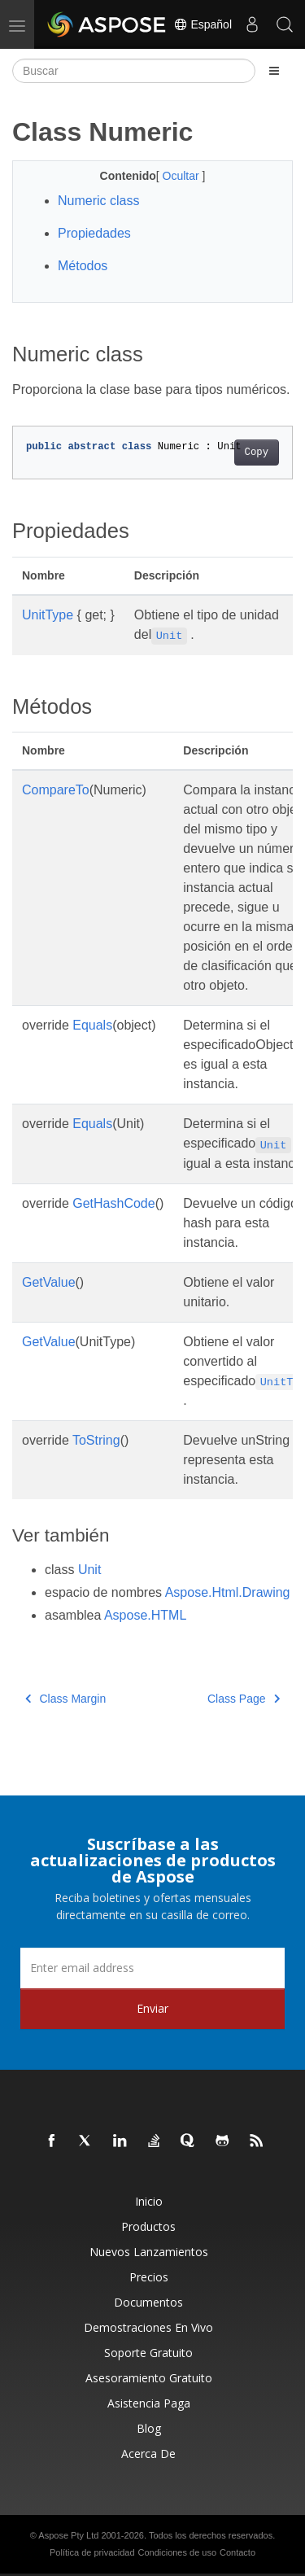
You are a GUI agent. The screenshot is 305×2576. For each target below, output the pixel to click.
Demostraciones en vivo (148, 2327)
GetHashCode (113, 1203)
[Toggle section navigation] (274, 70)
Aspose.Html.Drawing (227, 1592)
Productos (148, 2226)
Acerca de (148, 2453)
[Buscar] (133, 71)
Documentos (148, 2302)
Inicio (149, 2201)
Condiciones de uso (176, 2552)
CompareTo (55, 790)
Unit (89, 1570)
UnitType (47, 615)
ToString (96, 1440)
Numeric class (98, 201)
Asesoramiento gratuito (148, 2378)
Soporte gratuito (148, 2352)
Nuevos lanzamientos (148, 2251)
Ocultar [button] (183, 175)
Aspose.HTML (145, 1615)
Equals (92, 1025)
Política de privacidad (92, 2552)
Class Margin (65, 1698)
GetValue (49, 1282)
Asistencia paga (148, 2403)
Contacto (237, 2552)
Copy (256, 452)
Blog (149, 2428)
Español (202, 24)
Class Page (243, 1698)
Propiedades (94, 233)
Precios (148, 2277)
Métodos (82, 266)
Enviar (152, 2008)
